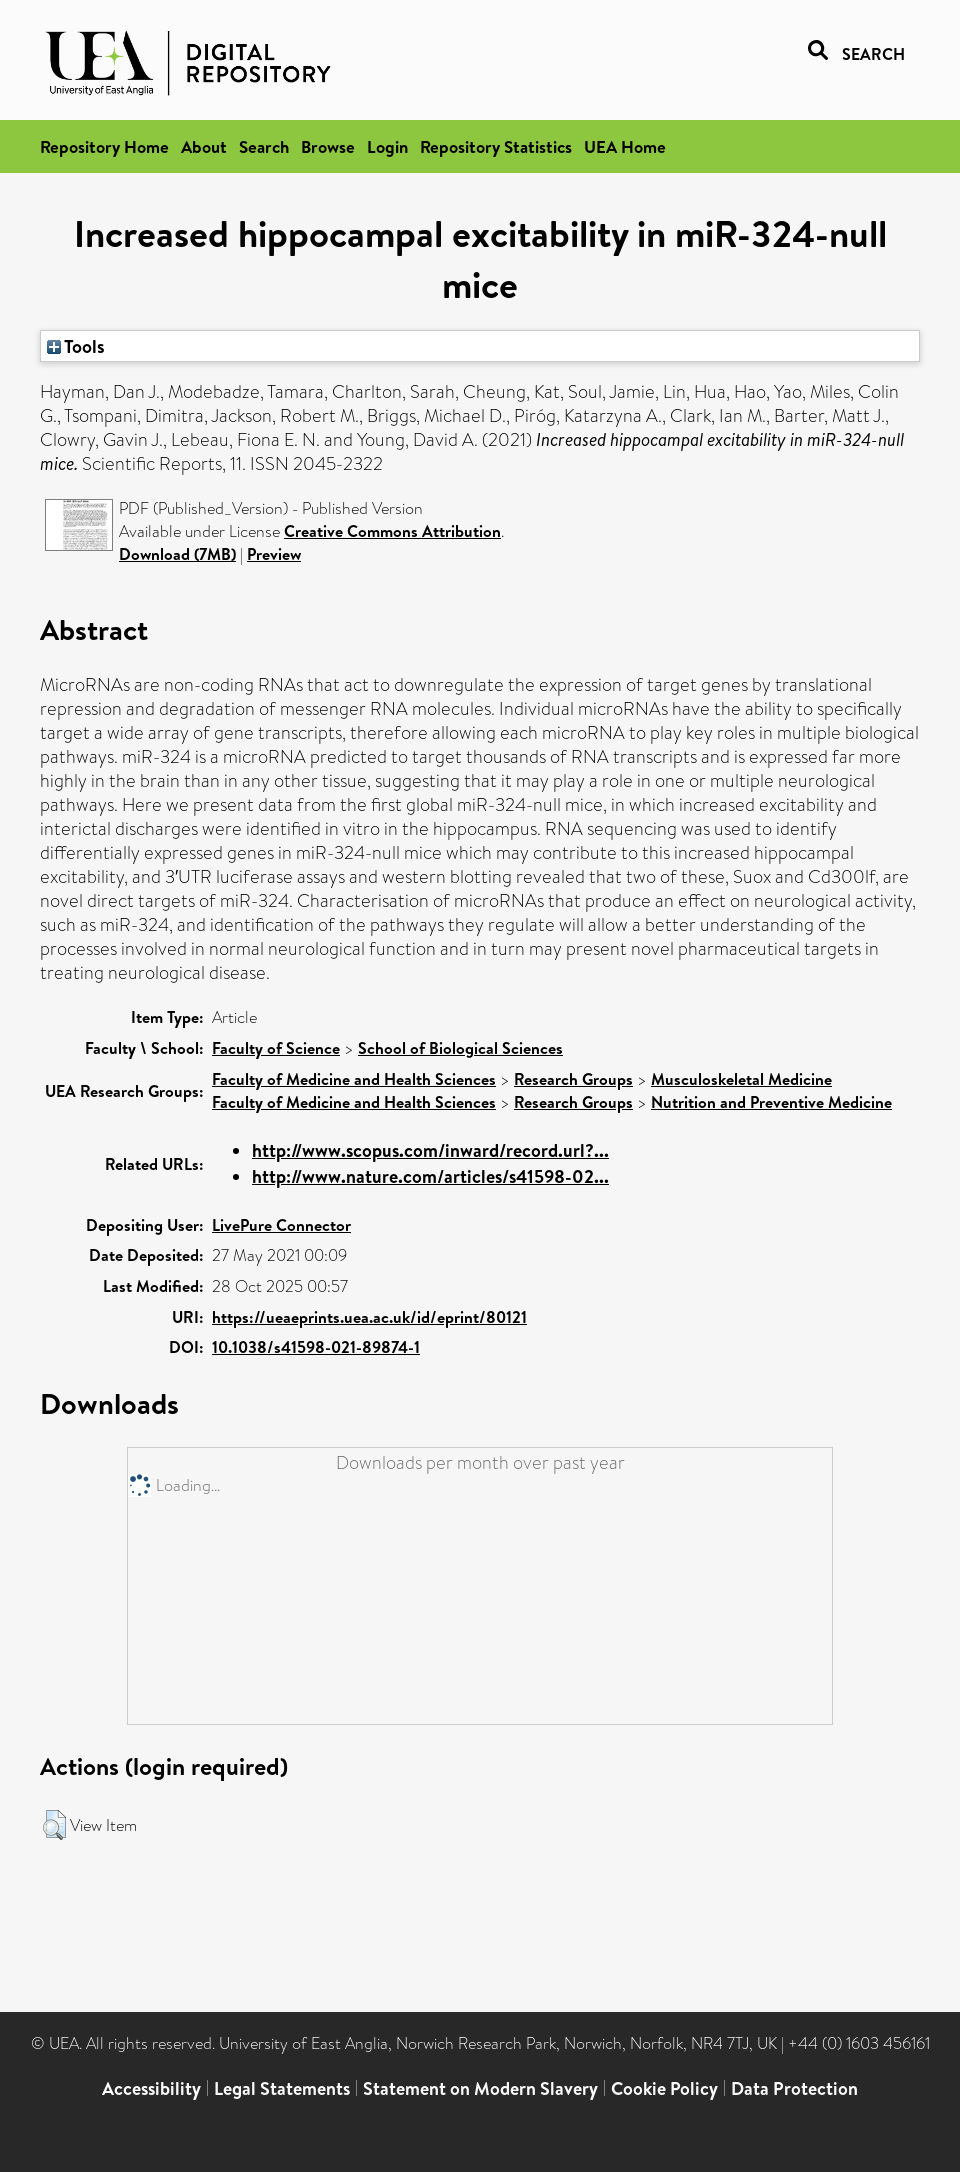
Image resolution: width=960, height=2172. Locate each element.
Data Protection (794, 2088)
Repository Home (104, 146)
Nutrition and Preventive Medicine (771, 1102)
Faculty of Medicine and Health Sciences (354, 1079)
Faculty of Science (276, 1048)
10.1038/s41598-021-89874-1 (316, 1347)
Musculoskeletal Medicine (741, 1079)
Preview (274, 554)
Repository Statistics (496, 146)
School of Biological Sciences (460, 1048)
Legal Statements (282, 2088)
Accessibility (151, 2088)
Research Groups (573, 1079)
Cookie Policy (664, 2088)
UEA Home (625, 146)
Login (387, 146)
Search (264, 146)
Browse (328, 146)
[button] (54, 1825)
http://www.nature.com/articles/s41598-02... (430, 1176)
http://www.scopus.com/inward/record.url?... (430, 1150)
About (204, 146)
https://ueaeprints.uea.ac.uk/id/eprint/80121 (369, 1317)
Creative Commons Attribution (392, 531)
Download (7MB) (177, 554)
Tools (76, 346)
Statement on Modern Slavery (480, 2088)
